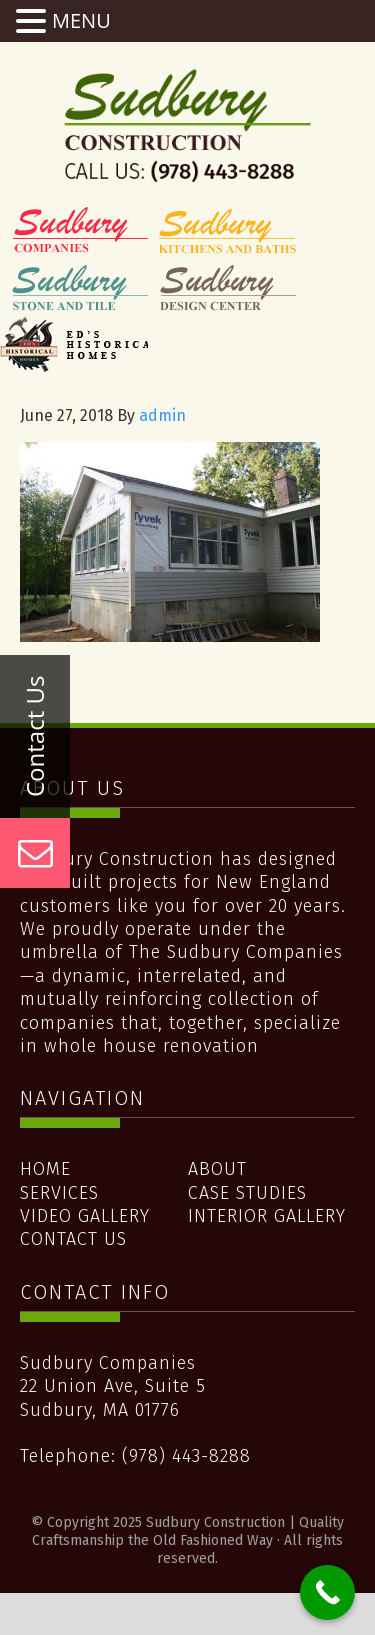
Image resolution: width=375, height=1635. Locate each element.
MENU (81, 20)
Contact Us (73, 1239)
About (217, 1169)
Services (59, 1193)
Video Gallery (85, 1216)
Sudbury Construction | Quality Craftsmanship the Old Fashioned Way (188, 125)
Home (45, 1169)
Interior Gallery (267, 1216)
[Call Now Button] (327, 1592)
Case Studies (247, 1193)
